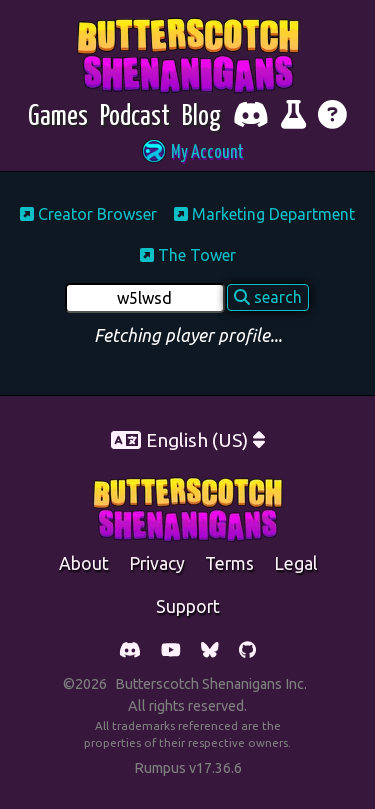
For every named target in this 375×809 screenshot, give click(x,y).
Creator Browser (88, 214)
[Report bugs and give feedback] (293, 117)
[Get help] (332, 117)
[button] (188, 153)
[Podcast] (135, 117)
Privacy (157, 563)
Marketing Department (264, 214)
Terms (229, 563)
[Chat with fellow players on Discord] (251, 117)
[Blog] (201, 117)
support (188, 606)
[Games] (58, 117)
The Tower (188, 255)
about (84, 563)
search (268, 297)
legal (295, 563)
